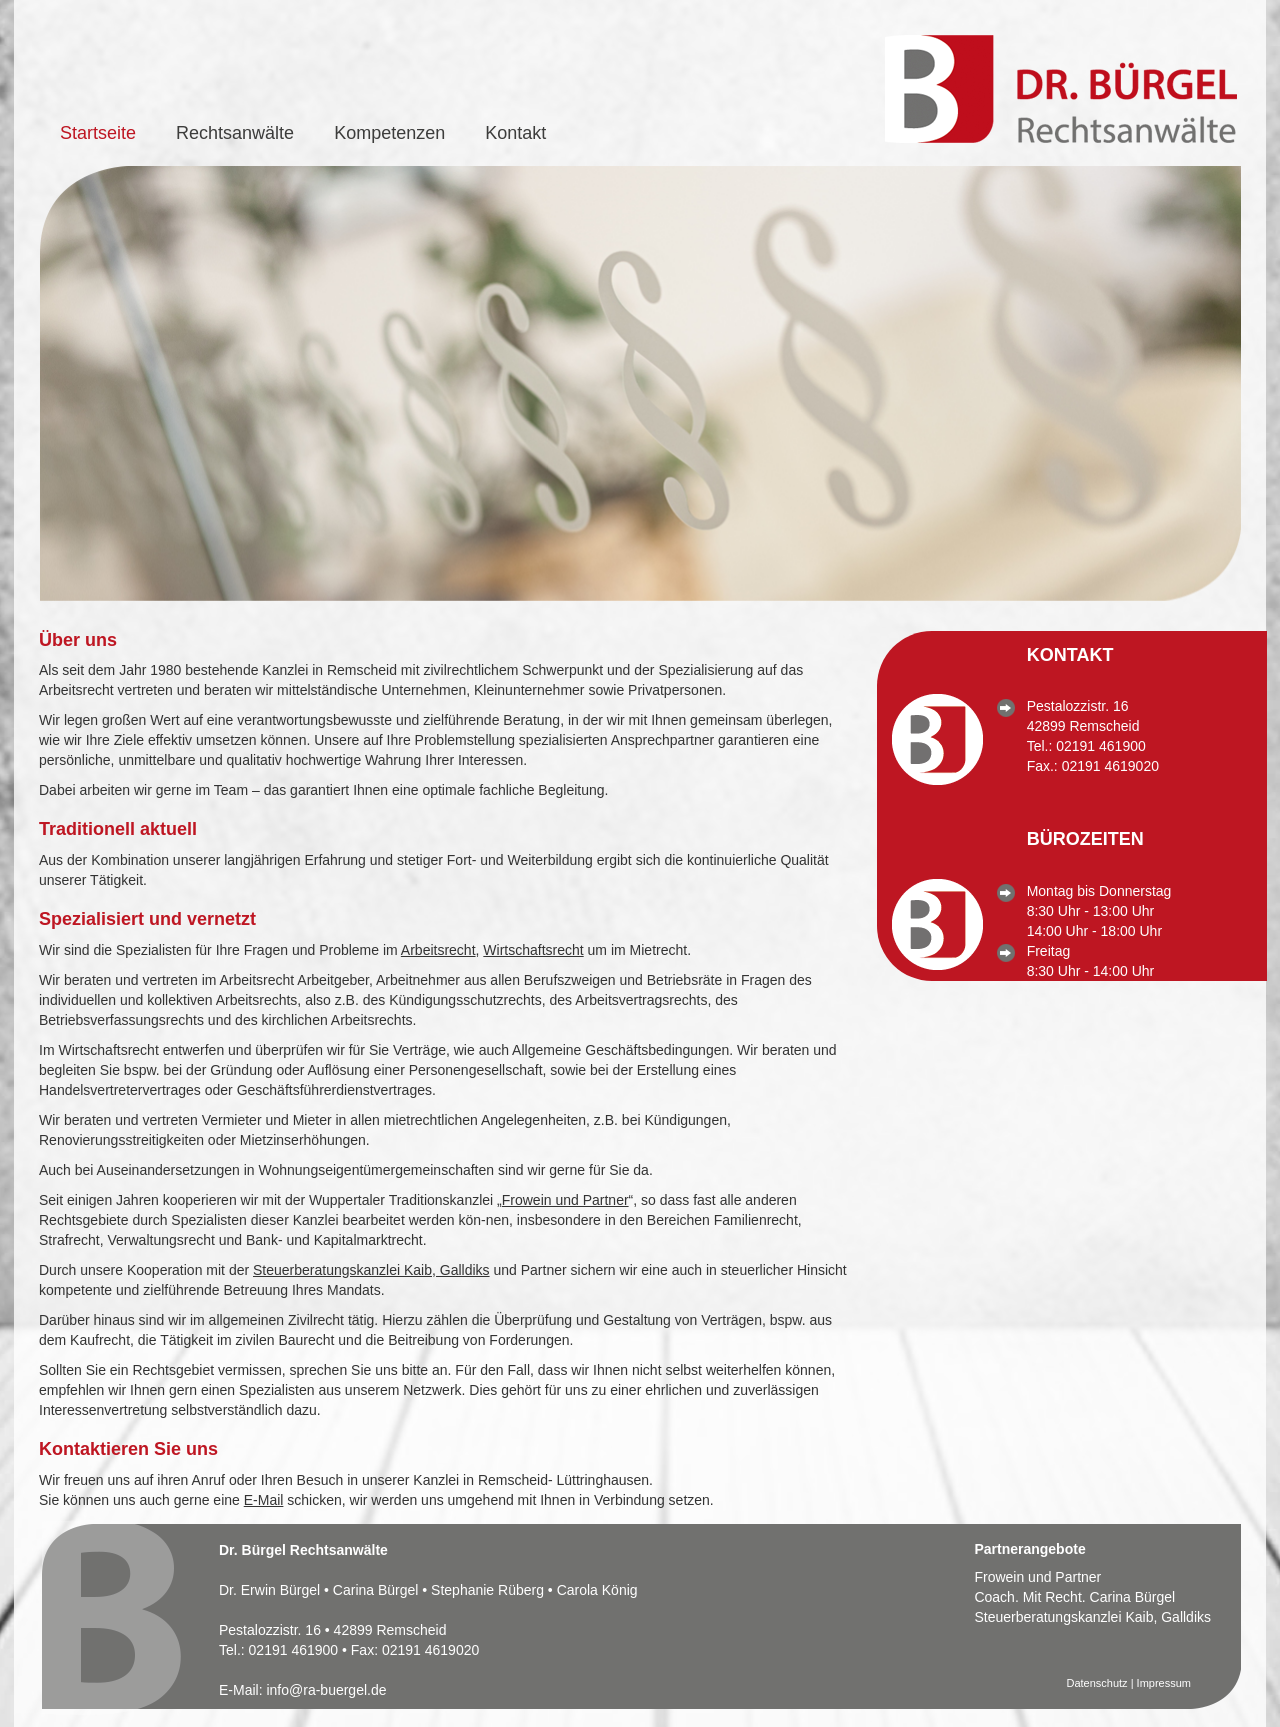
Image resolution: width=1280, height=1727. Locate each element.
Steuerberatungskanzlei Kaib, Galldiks (371, 1270)
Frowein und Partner (565, 1200)
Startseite (98, 133)
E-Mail (264, 1500)
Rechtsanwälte (235, 133)
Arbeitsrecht (438, 950)
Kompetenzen (389, 133)
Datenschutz (1096, 1683)
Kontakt (515, 133)
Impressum (1164, 1683)
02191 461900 (1101, 746)
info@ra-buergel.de (326, 1690)
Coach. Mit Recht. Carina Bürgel (1074, 1597)
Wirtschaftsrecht (533, 950)
